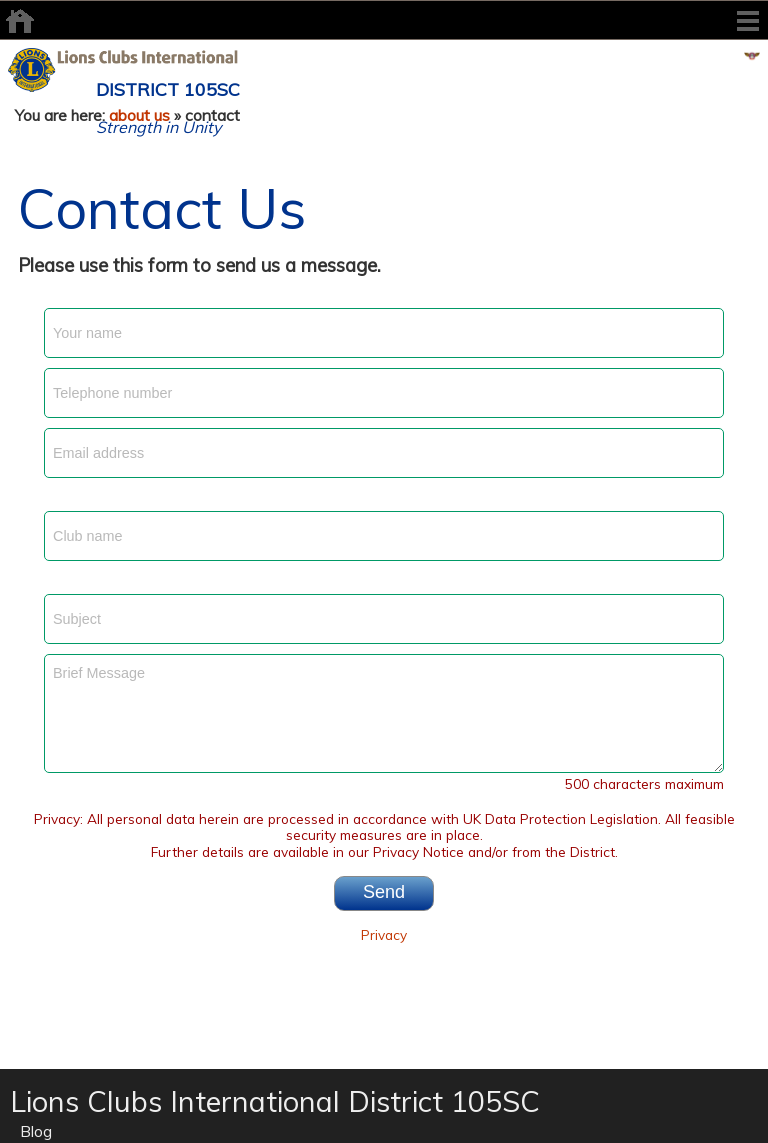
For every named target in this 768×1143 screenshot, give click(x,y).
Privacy (384, 934)
